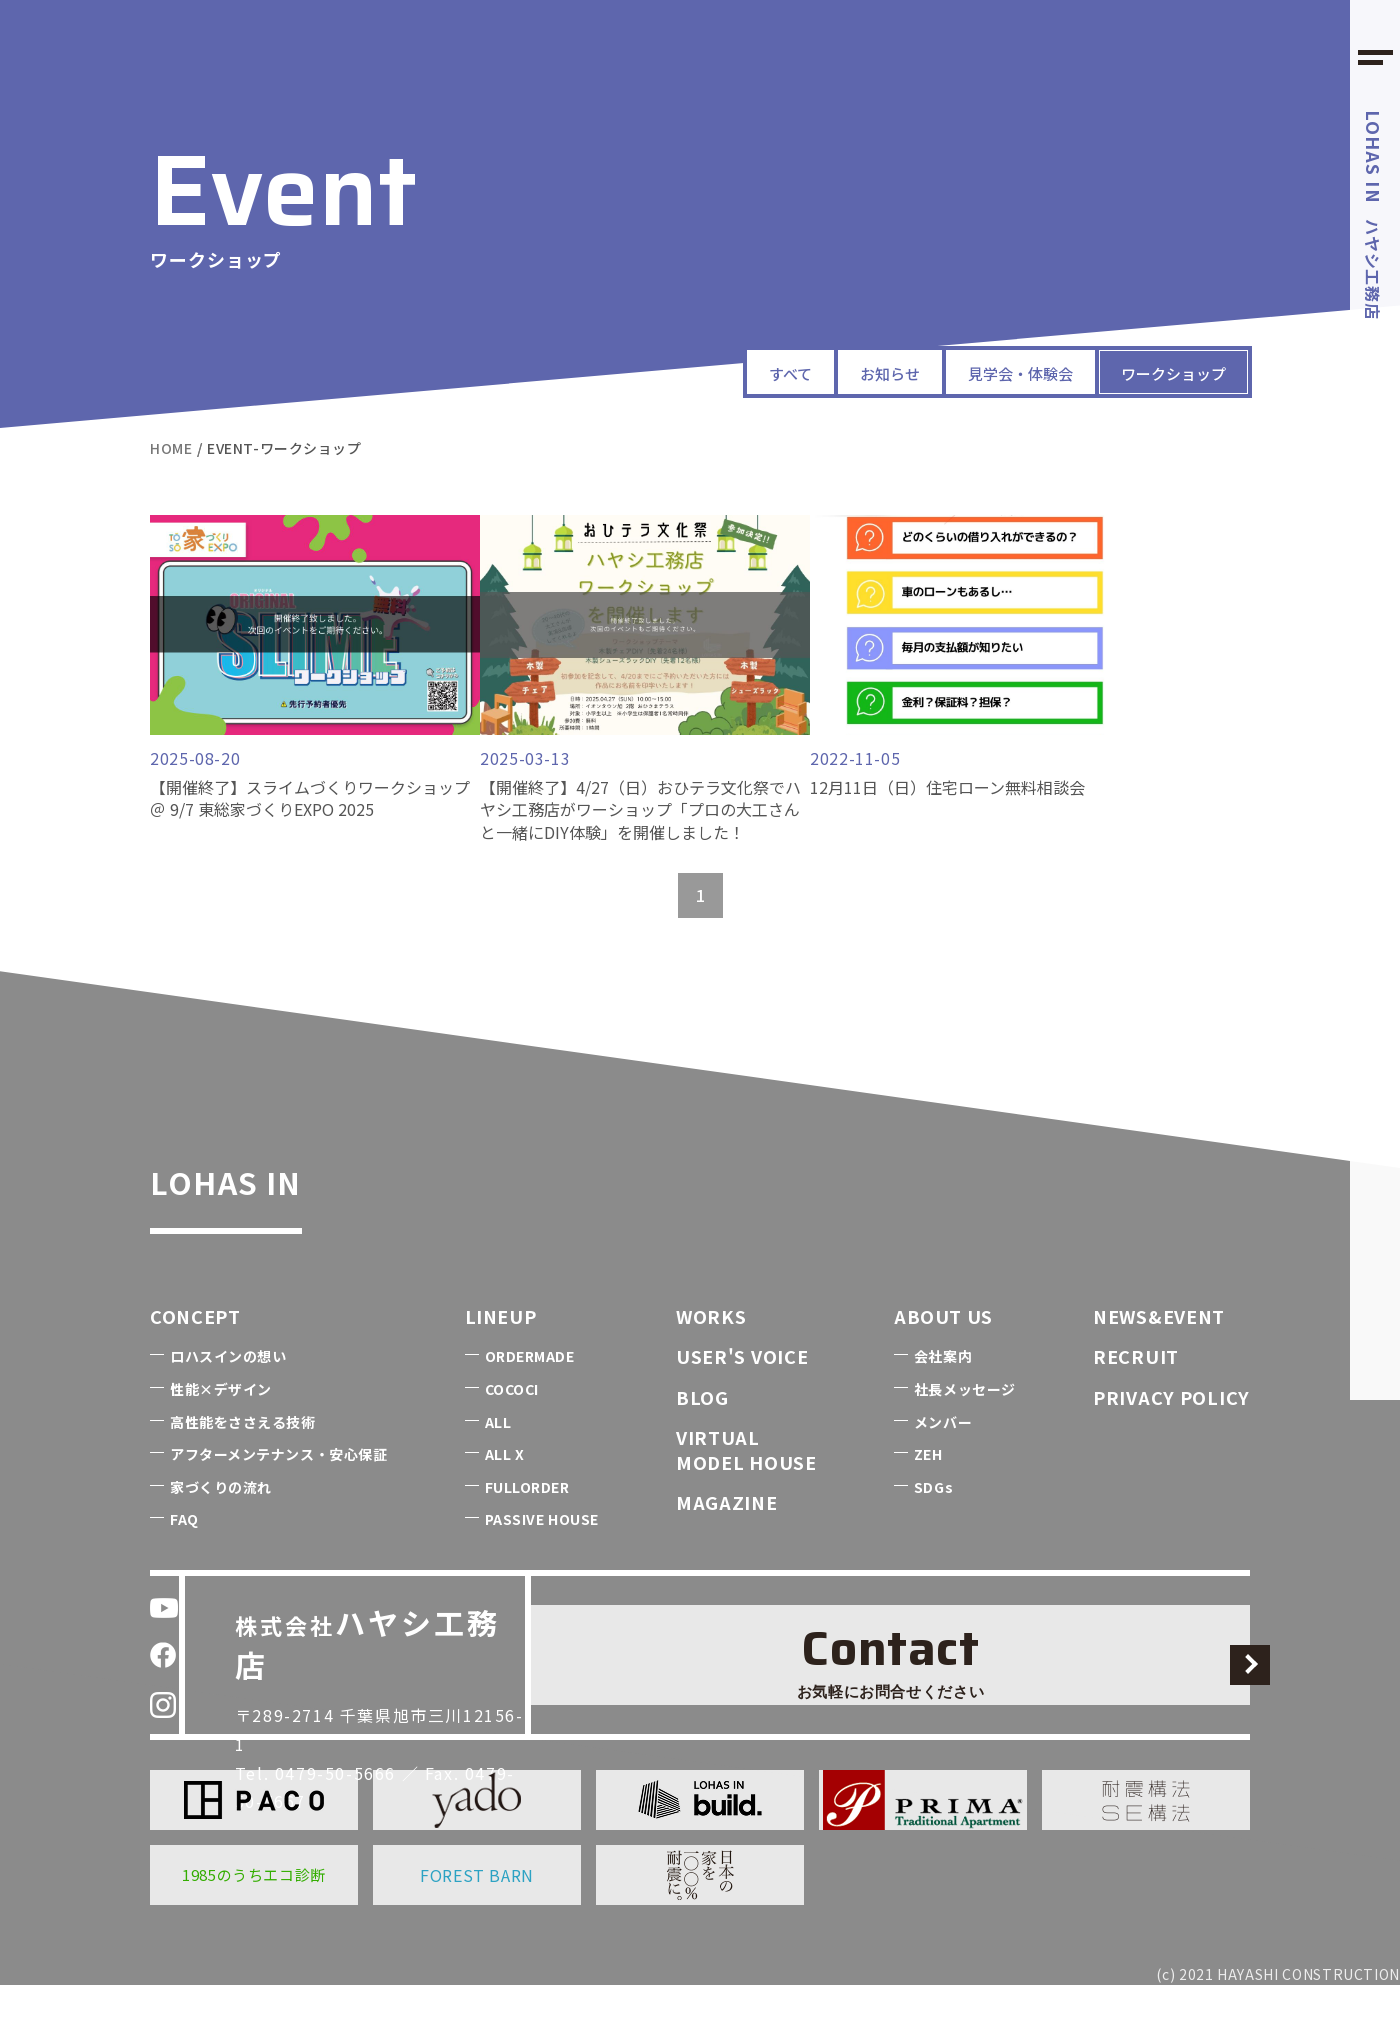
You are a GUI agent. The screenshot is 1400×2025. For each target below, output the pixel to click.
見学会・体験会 (968, 371)
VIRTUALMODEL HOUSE (746, 1489)
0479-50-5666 (350, 1742)
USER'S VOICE (742, 1396)
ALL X (505, 1494)
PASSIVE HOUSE (542, 1559)
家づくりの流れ (221, 1527)
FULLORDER (527, 1527)
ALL (498, 1462)
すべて (693, 371)
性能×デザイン (221, 1429)
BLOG (702, 1437)
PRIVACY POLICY (1171, 1437)
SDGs (933, 1527)
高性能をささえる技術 (243, 1462)
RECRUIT (1136, 1396)
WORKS (711, 1356)
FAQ (184, 1559)
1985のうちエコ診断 (254, 1914)
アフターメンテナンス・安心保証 (278, 1494)
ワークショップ (1156, 371)
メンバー (943, 1462)
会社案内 (943, 1396)
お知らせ (810, 371)
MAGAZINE (727, 1542)
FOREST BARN (477, 1915)
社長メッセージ (965, 1429)
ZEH (928, 1494)
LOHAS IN (275, 1213)
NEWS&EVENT (1159, 1356)
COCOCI (512, 1429)
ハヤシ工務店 (1374, 215)
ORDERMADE (530, 1396)
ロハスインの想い (228, 1396)
